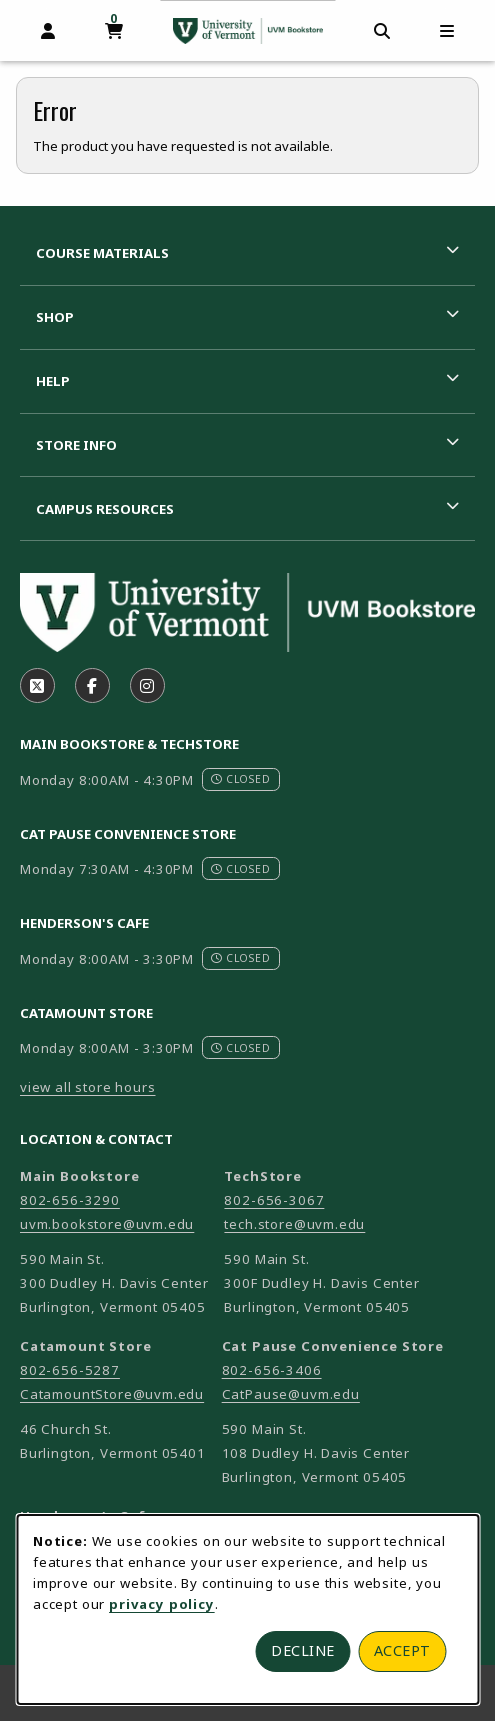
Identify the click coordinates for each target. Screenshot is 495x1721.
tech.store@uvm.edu (294, 1224)
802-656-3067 (274, 1200)
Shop (55, 317)
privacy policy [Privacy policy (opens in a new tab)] (162, 1604)
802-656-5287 (70, 1370)
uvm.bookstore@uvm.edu (107, 1224)
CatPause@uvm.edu (291, 1394)
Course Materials (102, 253)
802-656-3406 (272, 1370)
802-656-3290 (70, 1200)
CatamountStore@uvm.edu (112, 1394)
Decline (303, 1650)
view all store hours (88, 1087)
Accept (402, 1650)
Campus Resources (105, 509)
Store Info (76, 445)
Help (53, 381)
